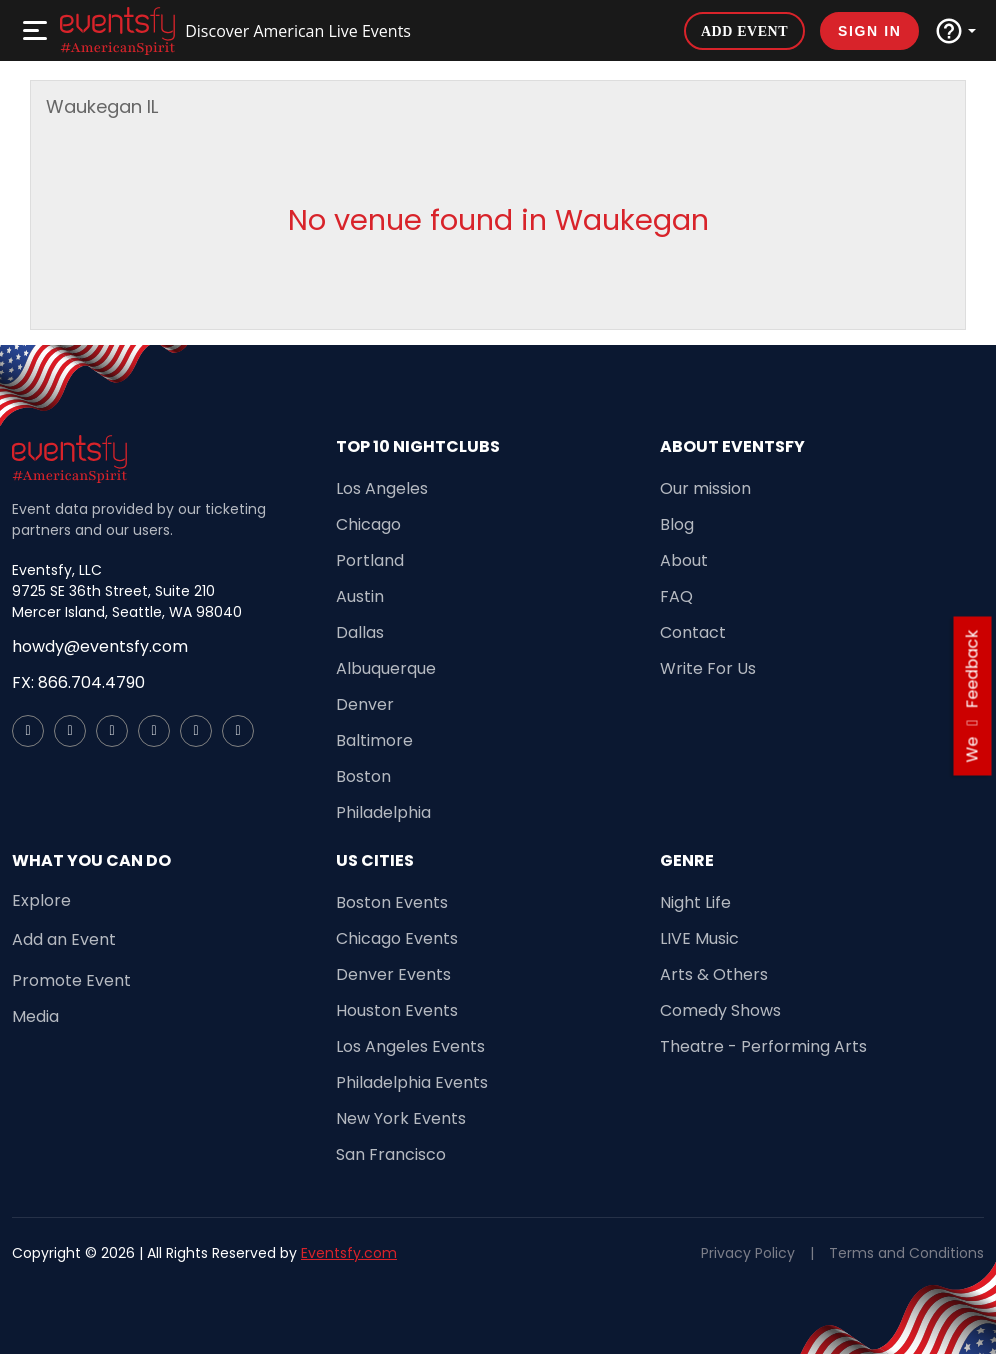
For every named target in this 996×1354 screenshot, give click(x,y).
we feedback (972, 696)
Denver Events (393, 974)
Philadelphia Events (412, 1082)
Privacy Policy (748, 1253)
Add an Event (64, 939)
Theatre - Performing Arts (763, 1046)
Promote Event (71, 980)
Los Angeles (382, 488)
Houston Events (397, 1010)
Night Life (695, 902)
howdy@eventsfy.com (100, 646)
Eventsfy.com (349, 1253)
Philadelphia (383, 812)
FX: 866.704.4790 (78, 682)
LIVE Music (699, 938)
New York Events (401, 1118)
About (684, 560)
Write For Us (708, 668)
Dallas (360, 632)
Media (35, 1016)
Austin (360, 596)
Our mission (705, 488)
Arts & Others (714, 974)
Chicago (368, 524)
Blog (677, 524)
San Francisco (391, 1154)
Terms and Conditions (906, 1253)
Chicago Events (397, 938)
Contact (693, 632)
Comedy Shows (720, 1010)
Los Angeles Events (410, 1046)
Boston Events (392, 902)
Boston (363, 776)
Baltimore (374, 740)
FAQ (676, 596)
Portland (370, 560)
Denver (365, 704)
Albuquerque (386, 668)
